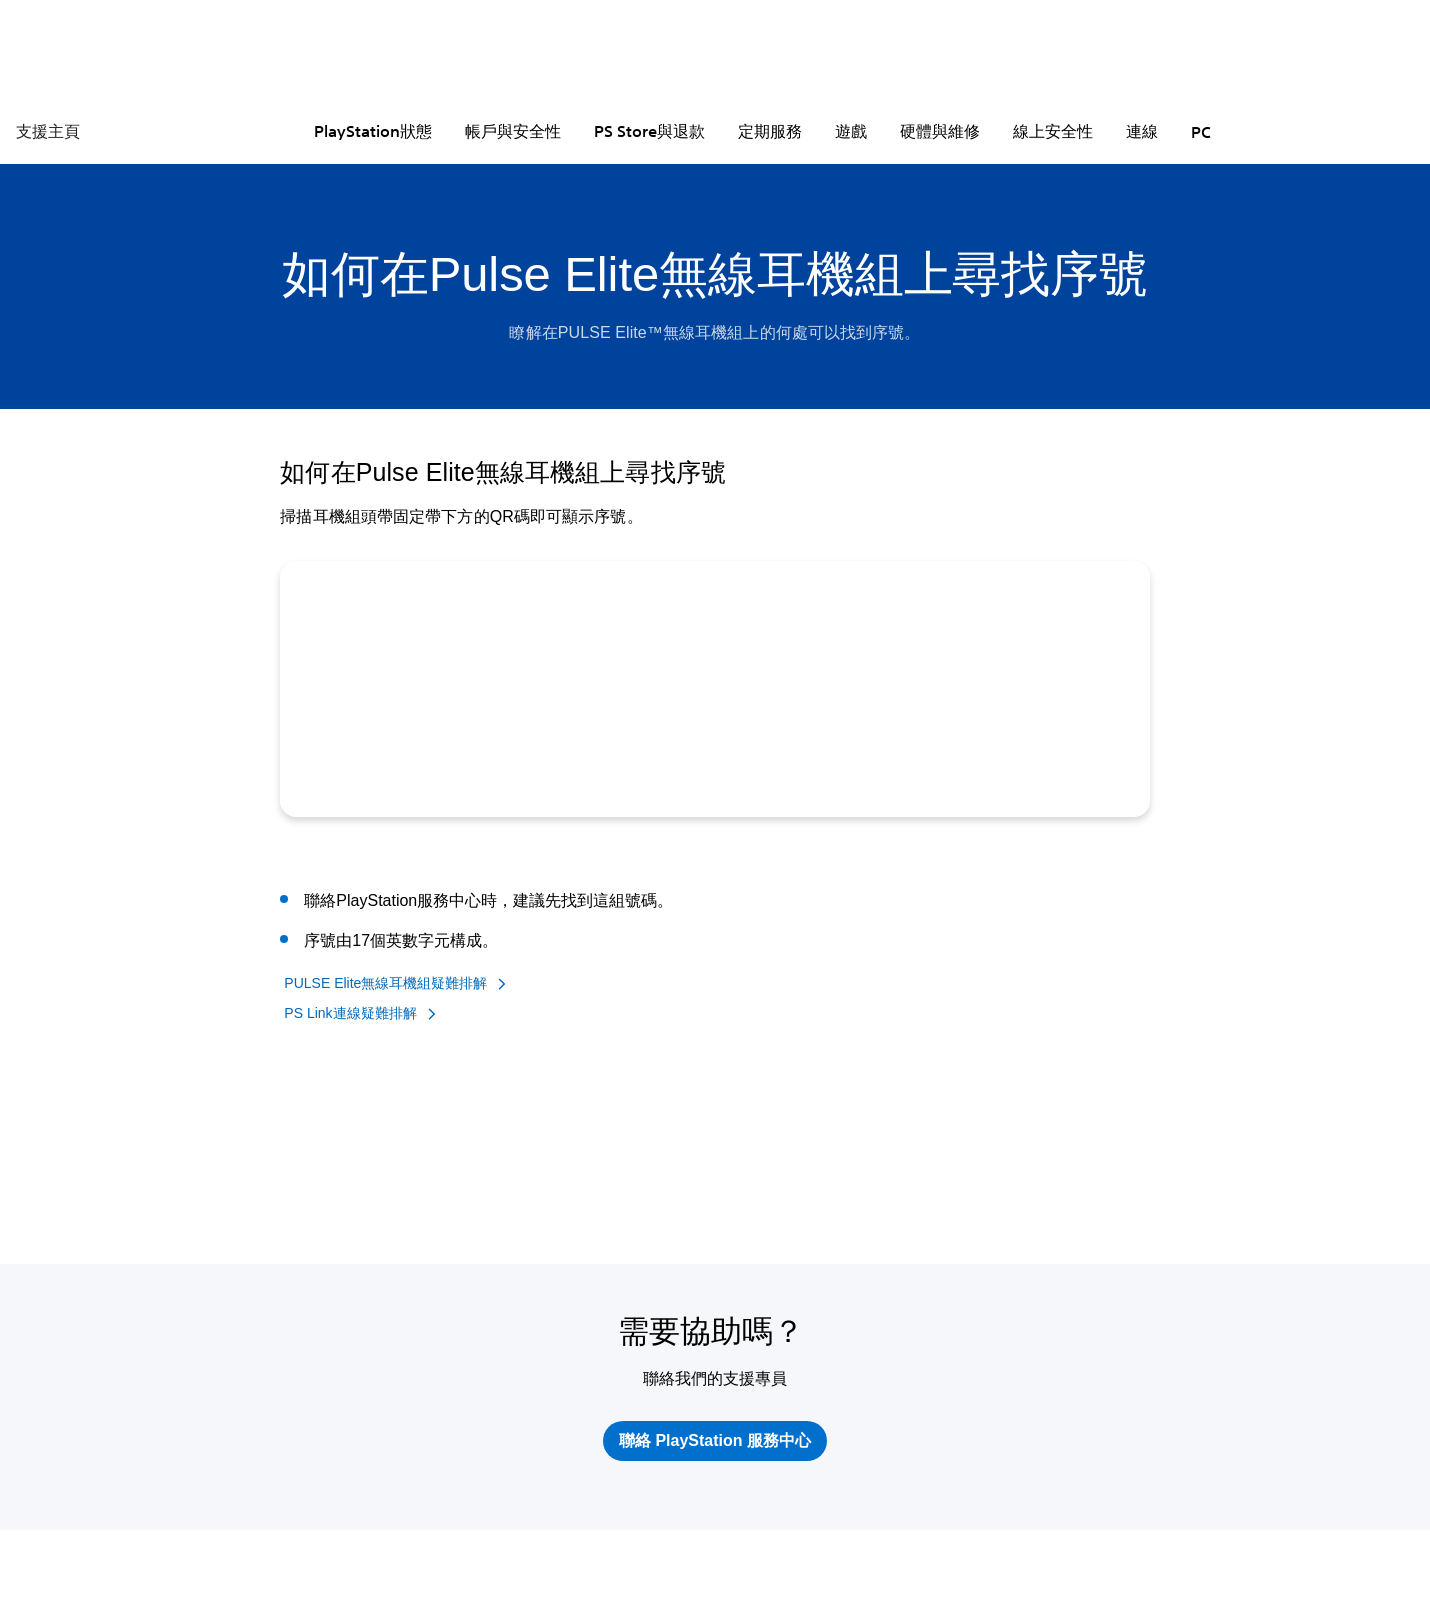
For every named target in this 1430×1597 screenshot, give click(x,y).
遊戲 (851, 131)
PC (1201, 132)
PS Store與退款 (649, 131)
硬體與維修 (940, 131)
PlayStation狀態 (373, 131)
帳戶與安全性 (513, 131)
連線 (1142, 131)
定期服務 (770, 131)
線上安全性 (1053, 131)
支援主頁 (48, 131)
